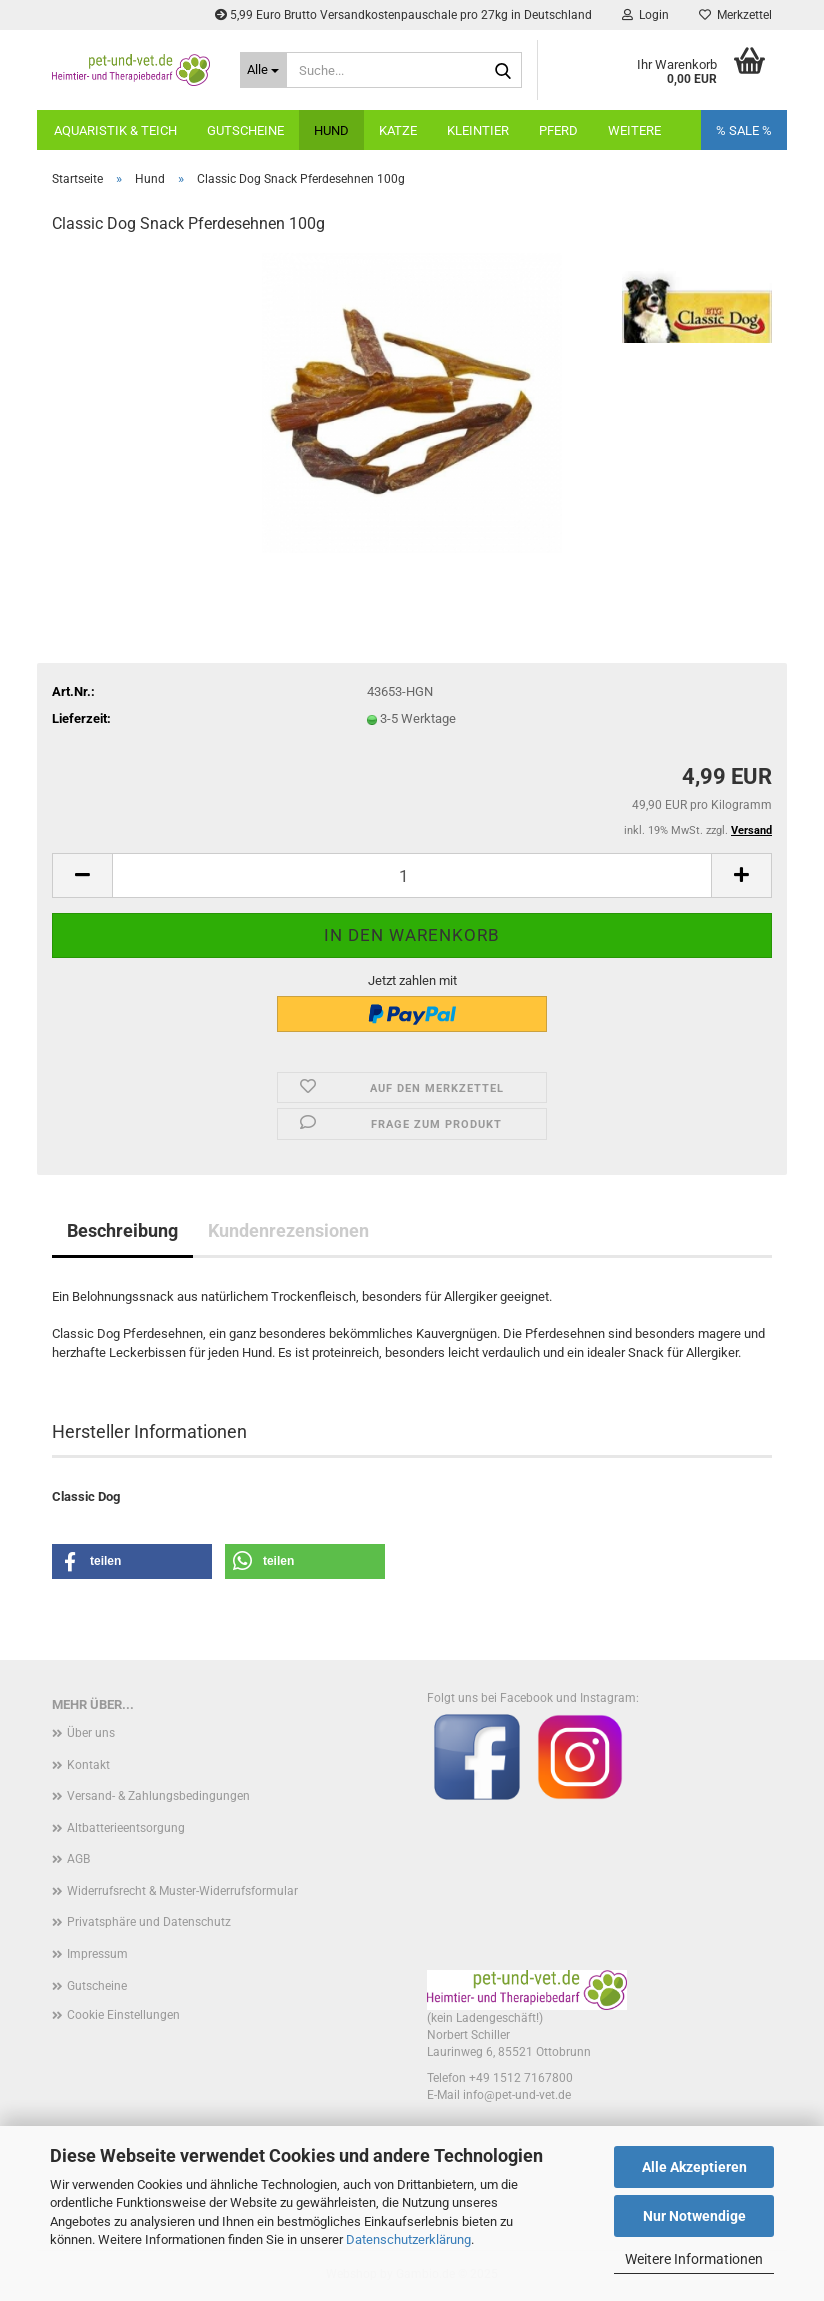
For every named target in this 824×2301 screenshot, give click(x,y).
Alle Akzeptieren (694, 2167)
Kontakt (88, 1765)
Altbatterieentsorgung (126, 1828)
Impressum (97, 1954)
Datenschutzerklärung (408, 2239)
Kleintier (478, 130)
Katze (398, 130)
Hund (331, 130)
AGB (78, 1859)
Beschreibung (122, 1230)
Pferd (558, 130)
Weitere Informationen (694, 2259)
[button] (82, 875)
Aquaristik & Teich (115, 130)
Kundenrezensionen (288, 1230)
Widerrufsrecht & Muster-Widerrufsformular (182, 1891)
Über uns (91, 1733)
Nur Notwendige (694, 2216)
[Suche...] (264, 70)
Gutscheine (245, 130)
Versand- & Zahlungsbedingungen (158, 1796)
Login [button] (645, 15)
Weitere (634, 130)
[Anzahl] (412, 875)
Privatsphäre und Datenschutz (149, 1922)
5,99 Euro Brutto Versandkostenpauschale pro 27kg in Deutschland (403, 15)
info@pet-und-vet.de (517, 2095)
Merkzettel (735, 15)
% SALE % (744, 130)
